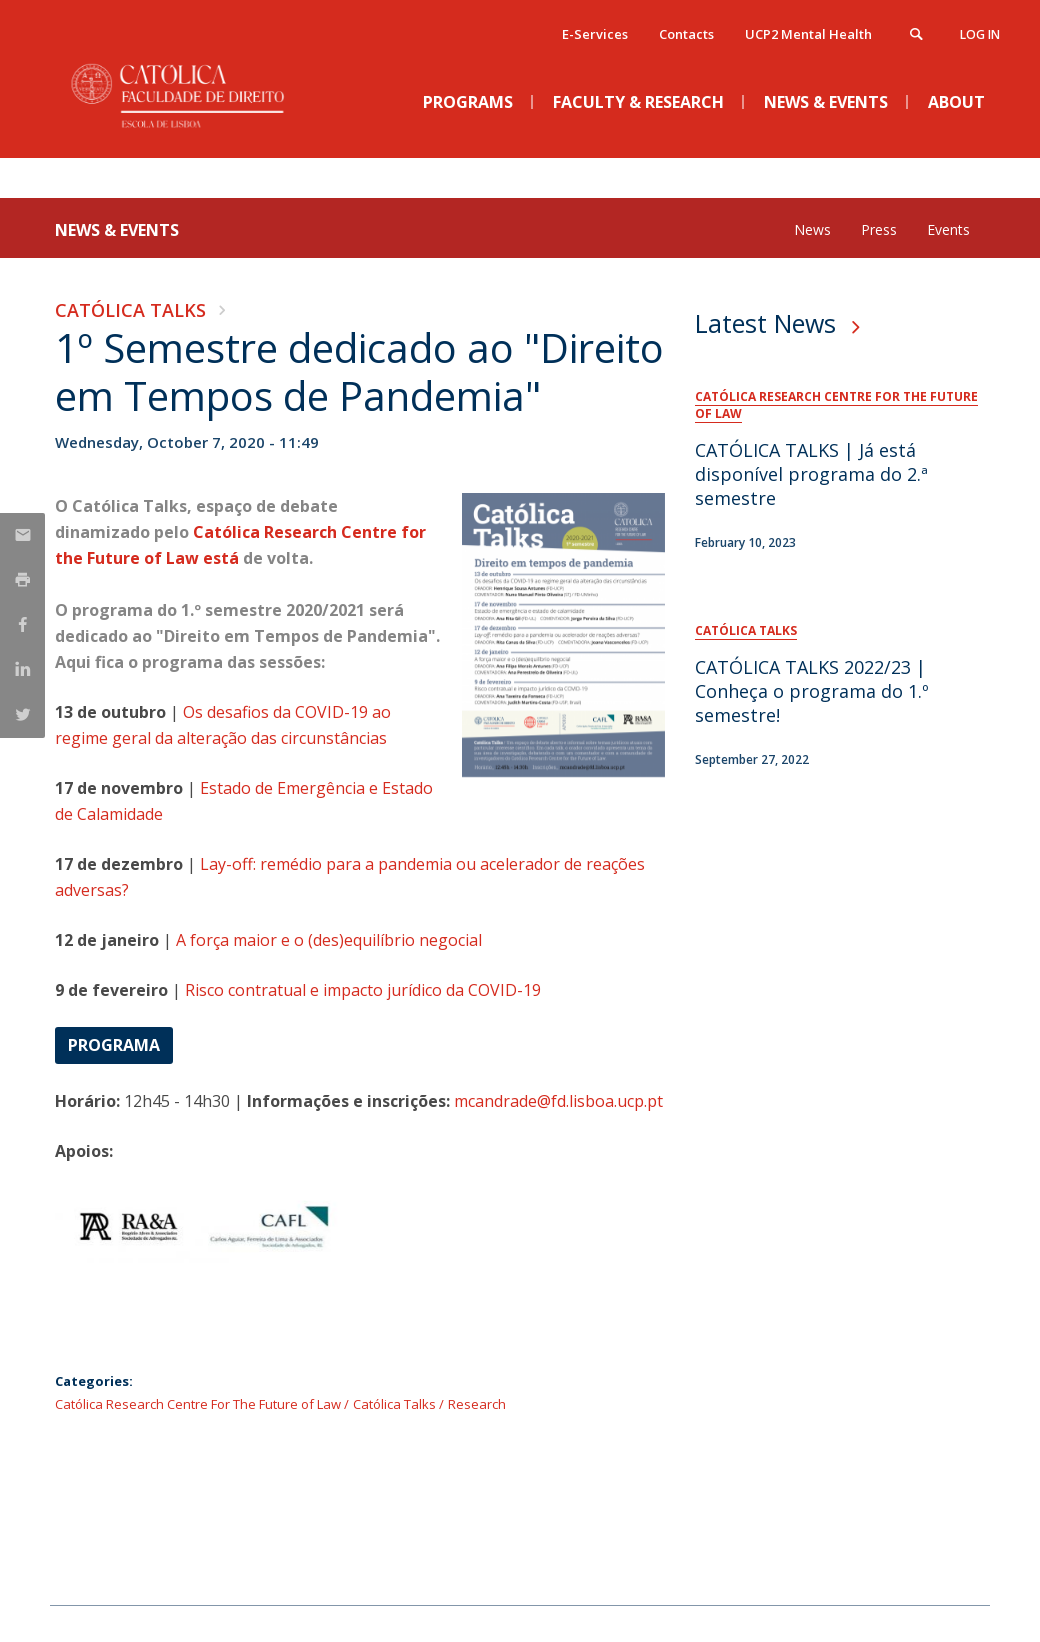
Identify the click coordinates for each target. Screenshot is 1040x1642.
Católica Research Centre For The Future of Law (198, 1404)
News (812, 229)
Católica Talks (130, 310)
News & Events (117, 230)
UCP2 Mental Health (808, 34)
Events (948, 229)
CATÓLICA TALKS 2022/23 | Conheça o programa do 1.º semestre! (812, 691)
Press (879, 229)
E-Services (595, 34)
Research (477, 1404)
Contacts (686, 34)
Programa (114, 1045)
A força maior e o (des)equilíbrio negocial (329, 940)
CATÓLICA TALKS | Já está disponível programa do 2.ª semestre (811, 474)
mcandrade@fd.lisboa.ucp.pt (558, 1101)
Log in (980, 34)
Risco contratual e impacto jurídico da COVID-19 (363, 990)
